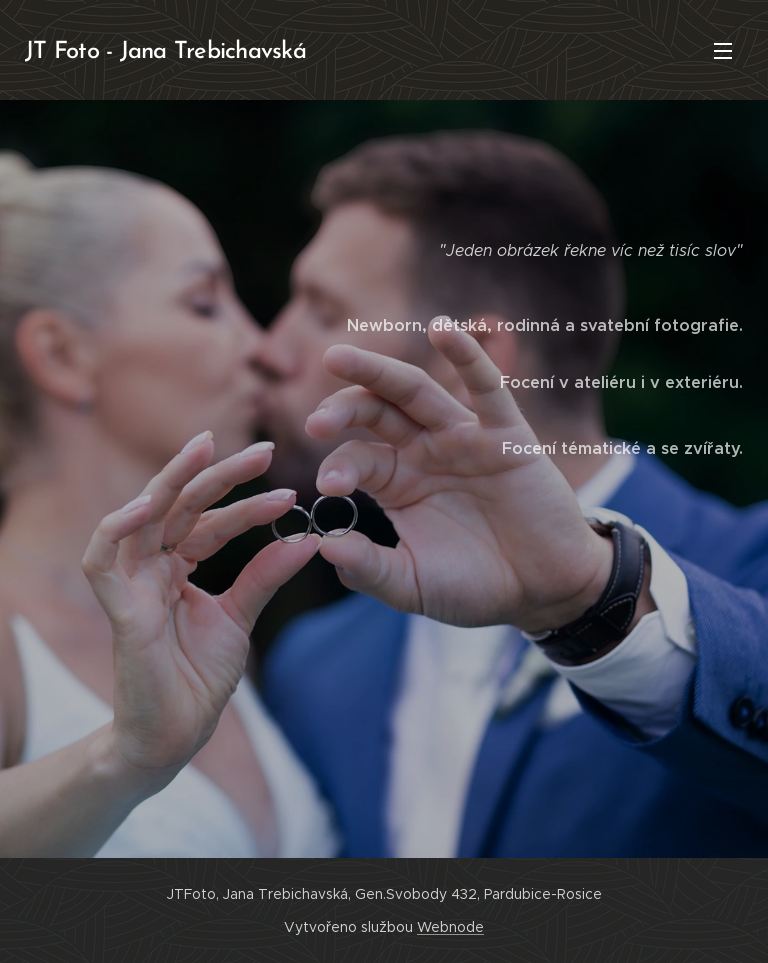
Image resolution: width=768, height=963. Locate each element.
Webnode (450, 927)
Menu (723, 51)
